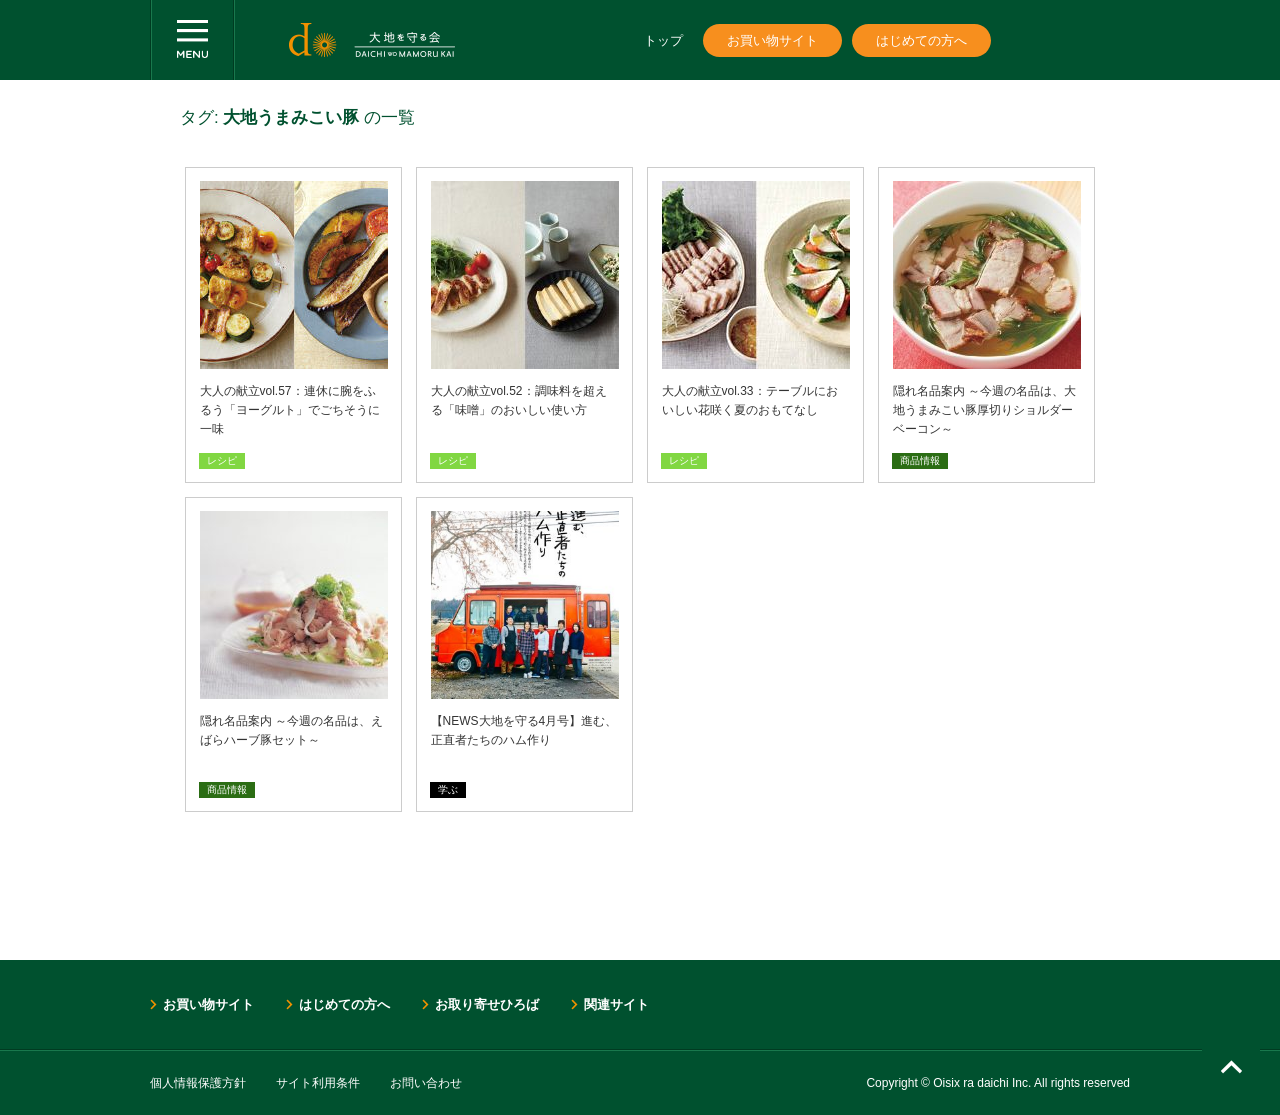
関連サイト (616, 1004)
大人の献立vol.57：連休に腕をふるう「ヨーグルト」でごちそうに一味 (290, 410)
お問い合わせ (426, 1083)
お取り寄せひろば (487, 1004)
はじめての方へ (921, 40)
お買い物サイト (772, 40)
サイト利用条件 (318, 1083)
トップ (663, 40)
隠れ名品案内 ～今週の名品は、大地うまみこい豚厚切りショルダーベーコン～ (984, 410)
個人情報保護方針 (198, 1083)
